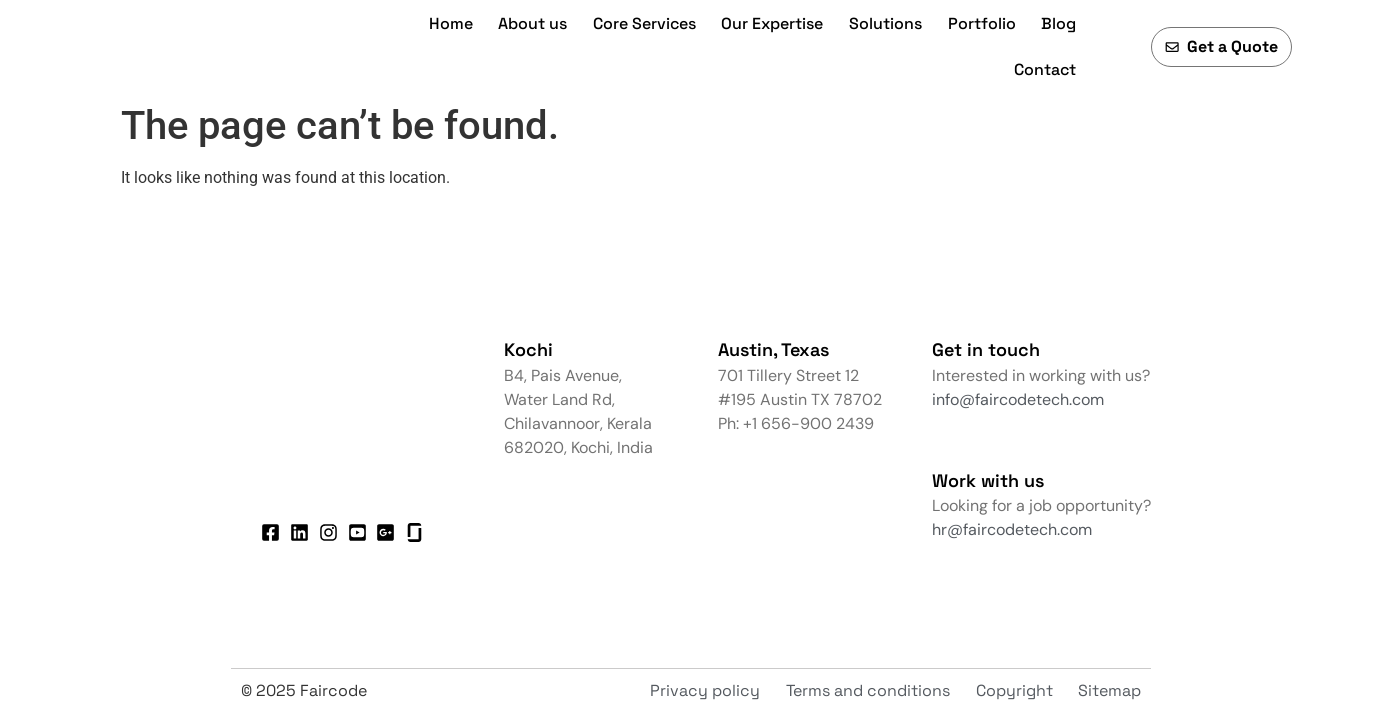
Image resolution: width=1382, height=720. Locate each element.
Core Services (644, 23)
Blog (1058, 23)
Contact (1045, 69)
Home (451, 23)
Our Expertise (772, 23)
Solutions (885, 23)
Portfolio (982, 23)
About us (532, 23)
